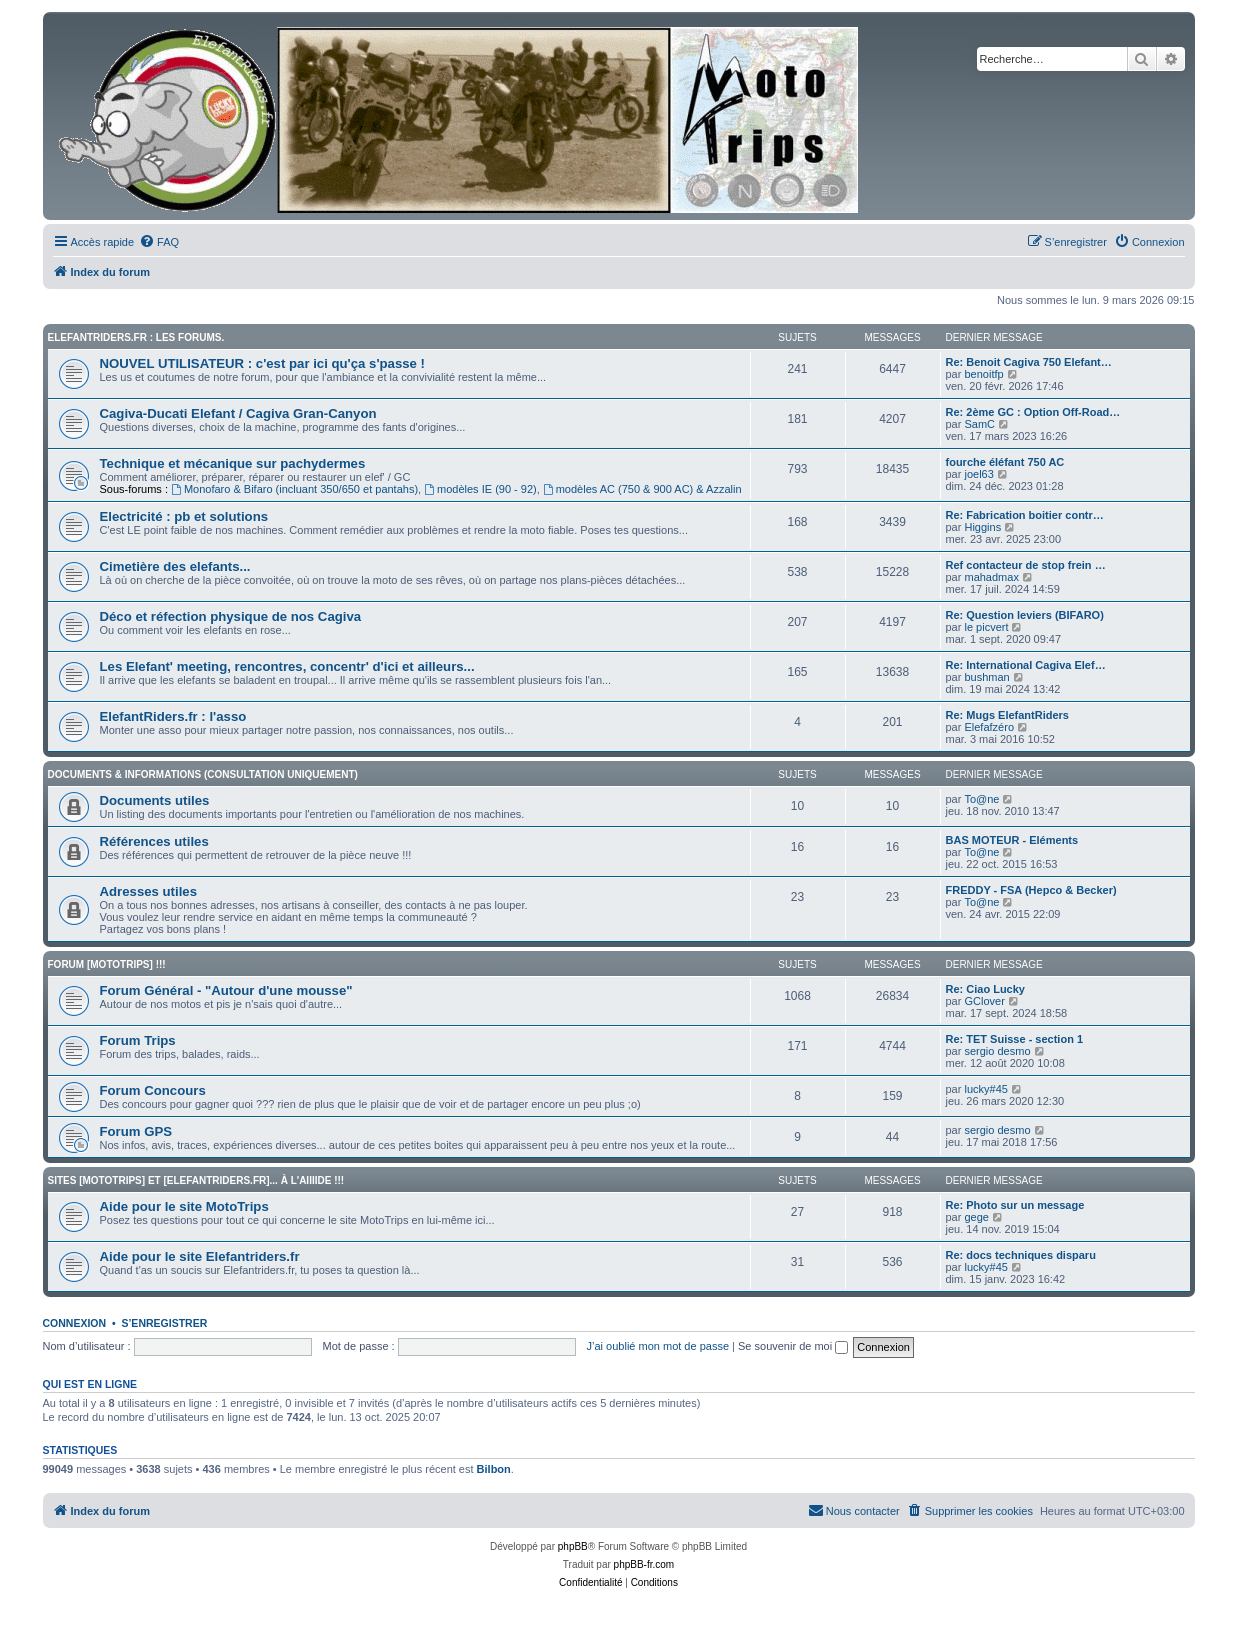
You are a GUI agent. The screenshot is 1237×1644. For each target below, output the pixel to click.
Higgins (982, 527)
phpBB (573, 1546)
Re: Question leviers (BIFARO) (1025, 615)
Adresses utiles (149, 891)
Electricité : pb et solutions (184, 516)
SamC (979, 424)
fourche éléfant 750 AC (1005, 462)
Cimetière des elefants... (175, 566)
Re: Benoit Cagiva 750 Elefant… (1029, 362)
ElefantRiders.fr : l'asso (173, 716)
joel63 (978, 474)
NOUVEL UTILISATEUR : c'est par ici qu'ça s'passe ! (263, 363)
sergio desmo (997, 1051)
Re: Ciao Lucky (985, 989)
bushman (986, 677)
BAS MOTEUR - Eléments (1012, 840)
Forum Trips (138, 1040)
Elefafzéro (989, 727)
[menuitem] (159, 242)
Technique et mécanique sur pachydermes (233, 463)
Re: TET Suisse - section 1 (1015, 1039)
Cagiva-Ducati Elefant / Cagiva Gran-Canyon (238, 413)
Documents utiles (155, 800)
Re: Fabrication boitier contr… (1025, 515)
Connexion (75, 1323)
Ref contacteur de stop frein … (1026, 565)
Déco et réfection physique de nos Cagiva (231, 616)
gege (976, 1217)
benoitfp (983, 374)
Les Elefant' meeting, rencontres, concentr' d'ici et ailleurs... (287, 666)
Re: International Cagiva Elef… (1026, 665)
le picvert (986, 627)
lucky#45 (985, 1089)
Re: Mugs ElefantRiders (1007, 715)
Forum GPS (136, 1131)
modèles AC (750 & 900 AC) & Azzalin (642, 489)
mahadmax (991, 577)
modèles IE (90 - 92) (480, 489)
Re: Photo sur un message (1015, 1205)
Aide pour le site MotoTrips (184, 1206)
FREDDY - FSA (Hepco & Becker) (1031, 890)
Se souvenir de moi (793, 1346)
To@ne (981, 799)
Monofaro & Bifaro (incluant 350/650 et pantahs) (294, 489)
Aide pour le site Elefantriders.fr (200, 1256)
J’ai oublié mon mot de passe (658, 1346)
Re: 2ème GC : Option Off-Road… (1033, 412)
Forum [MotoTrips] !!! (107, 964)
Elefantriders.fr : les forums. (136, 337)
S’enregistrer (164, 1323)
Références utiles (154, 841)
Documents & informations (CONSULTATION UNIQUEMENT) (203, 774)
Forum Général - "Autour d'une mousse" (226, 990)
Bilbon (494, 1469)
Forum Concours (153, 1090)
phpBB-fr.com (644, 1564)
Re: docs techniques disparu (1021, 1255)
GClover (984, 1001)
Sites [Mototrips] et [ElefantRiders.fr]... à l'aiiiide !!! (196, 1180)
